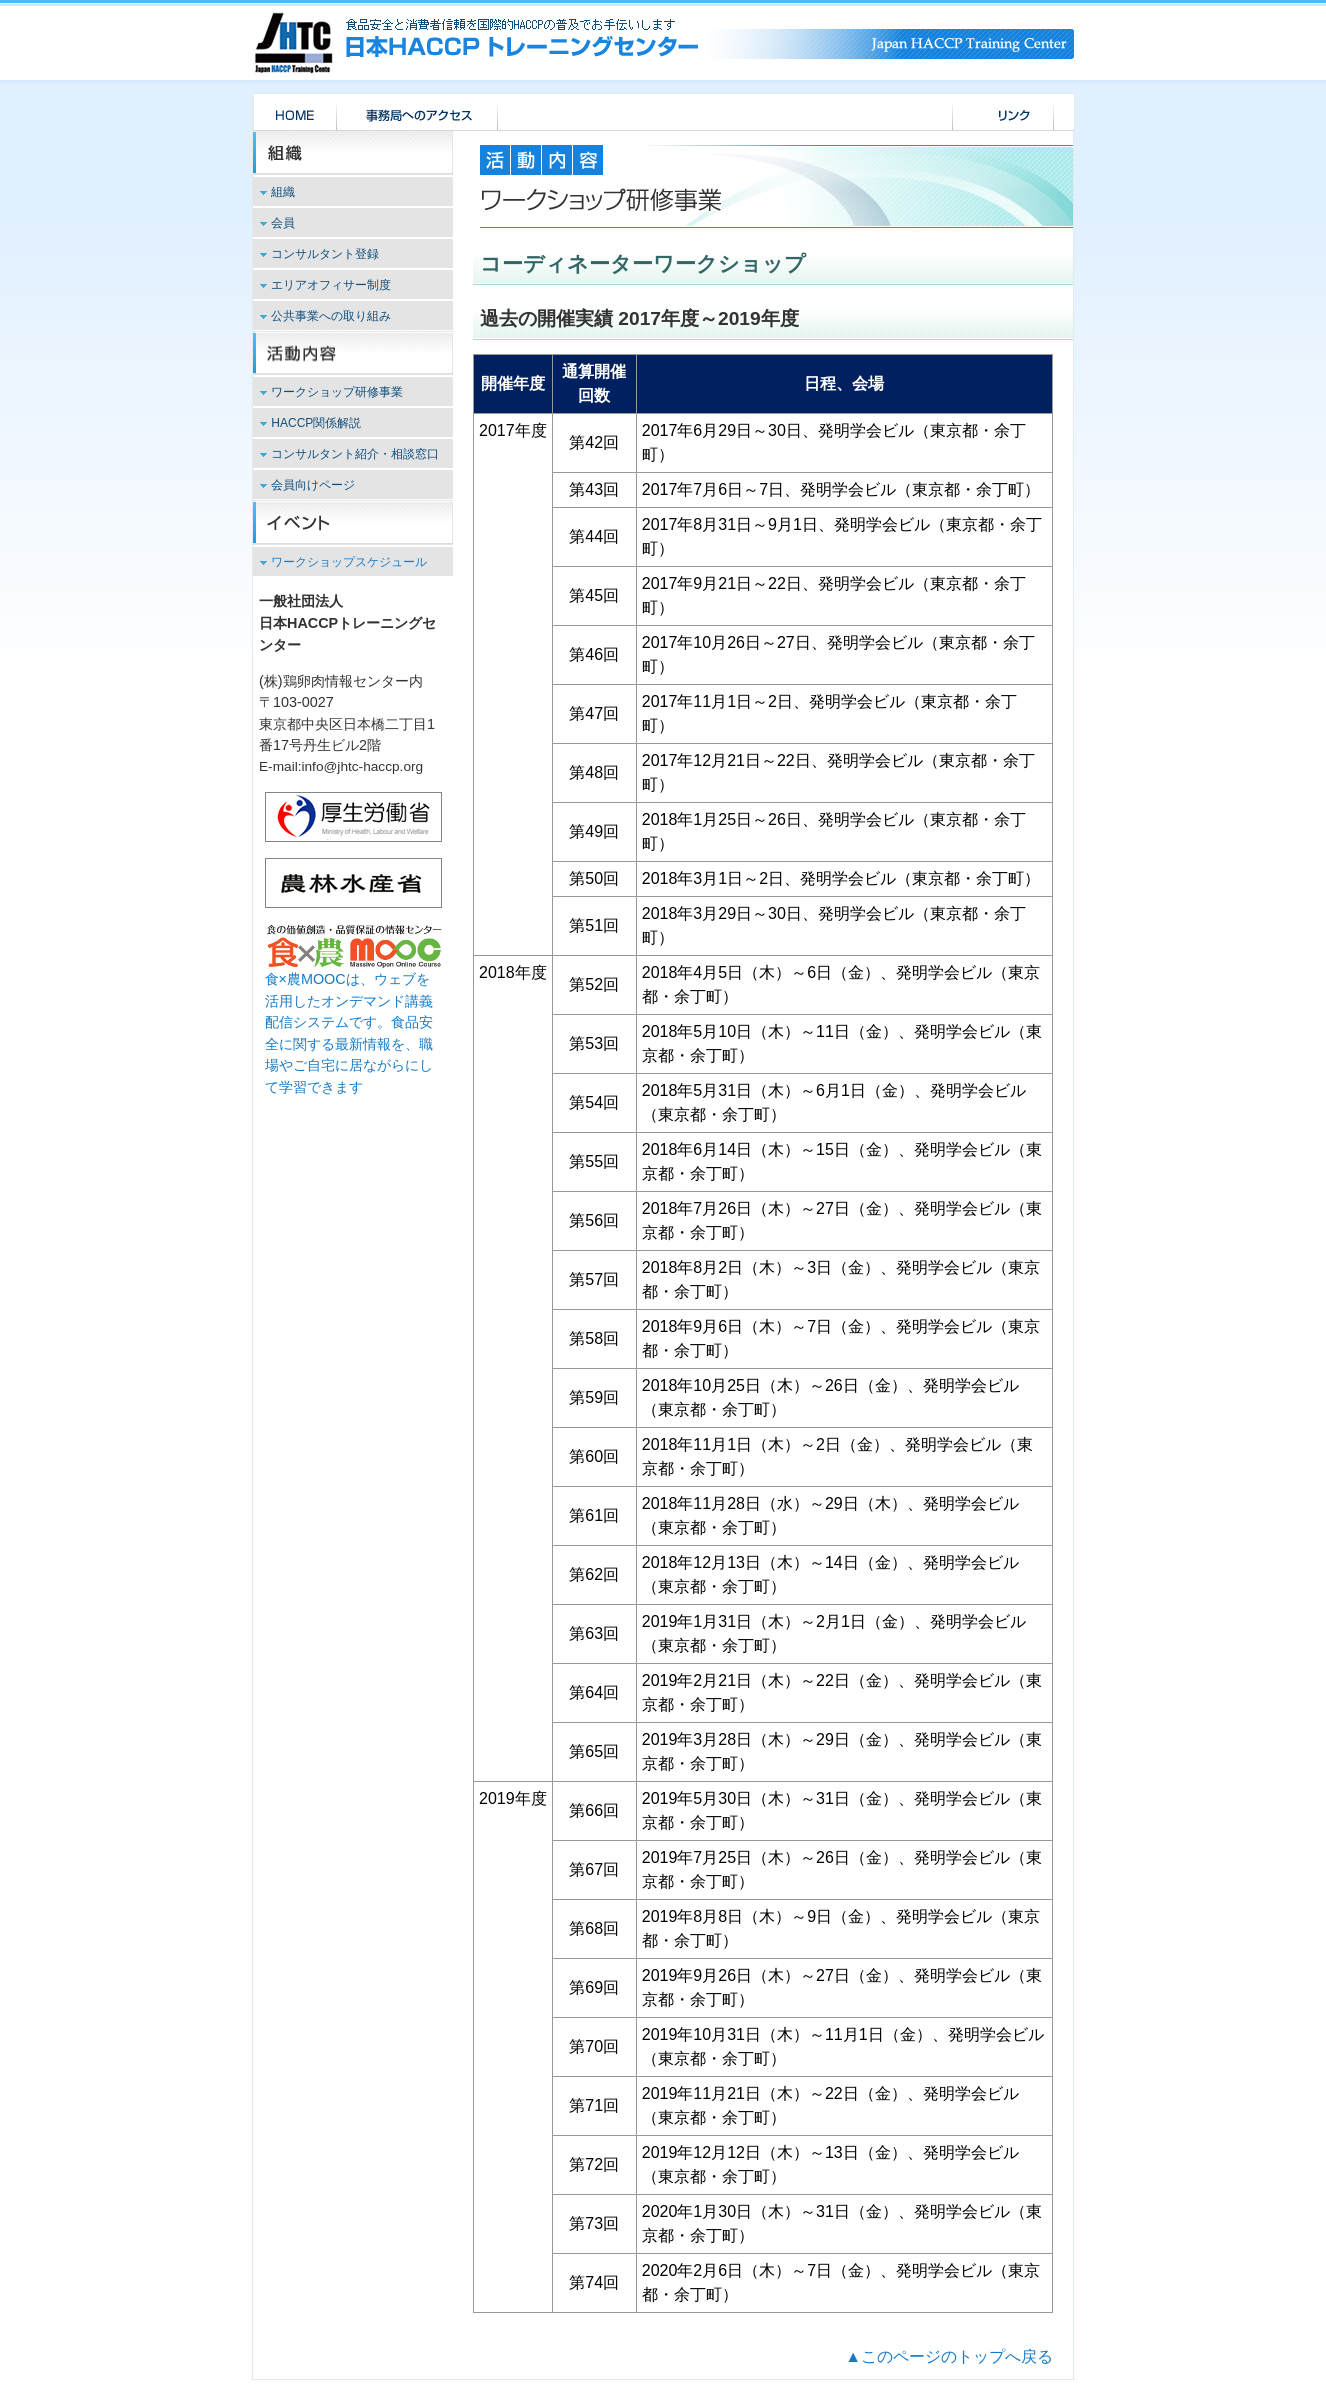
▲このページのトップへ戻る (949, 2356)
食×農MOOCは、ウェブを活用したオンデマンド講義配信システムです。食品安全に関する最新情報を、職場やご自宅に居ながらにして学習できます (353, 1022)
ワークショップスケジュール (349, 562)
